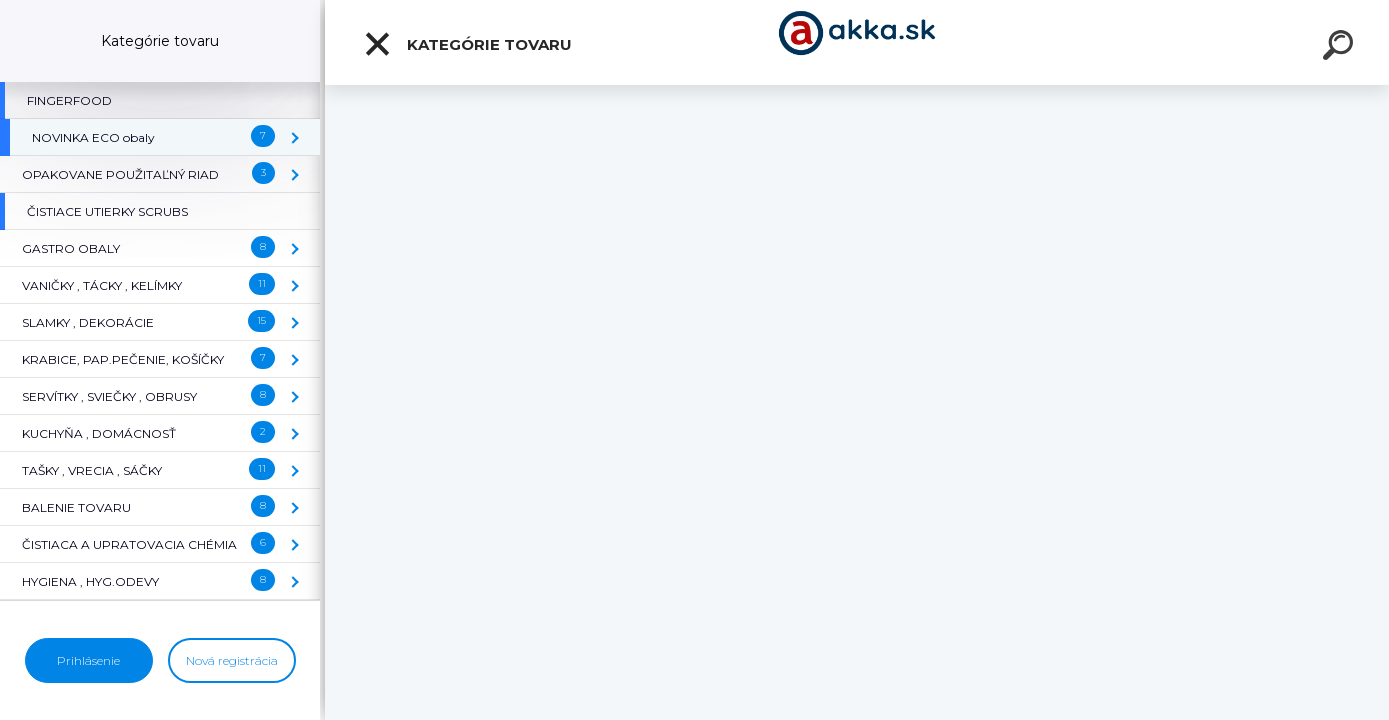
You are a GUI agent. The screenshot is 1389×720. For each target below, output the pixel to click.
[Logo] (857, 42)
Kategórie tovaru (467, 44)
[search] (1341, 48)
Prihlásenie (88, 660)
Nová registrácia (232, 660)
